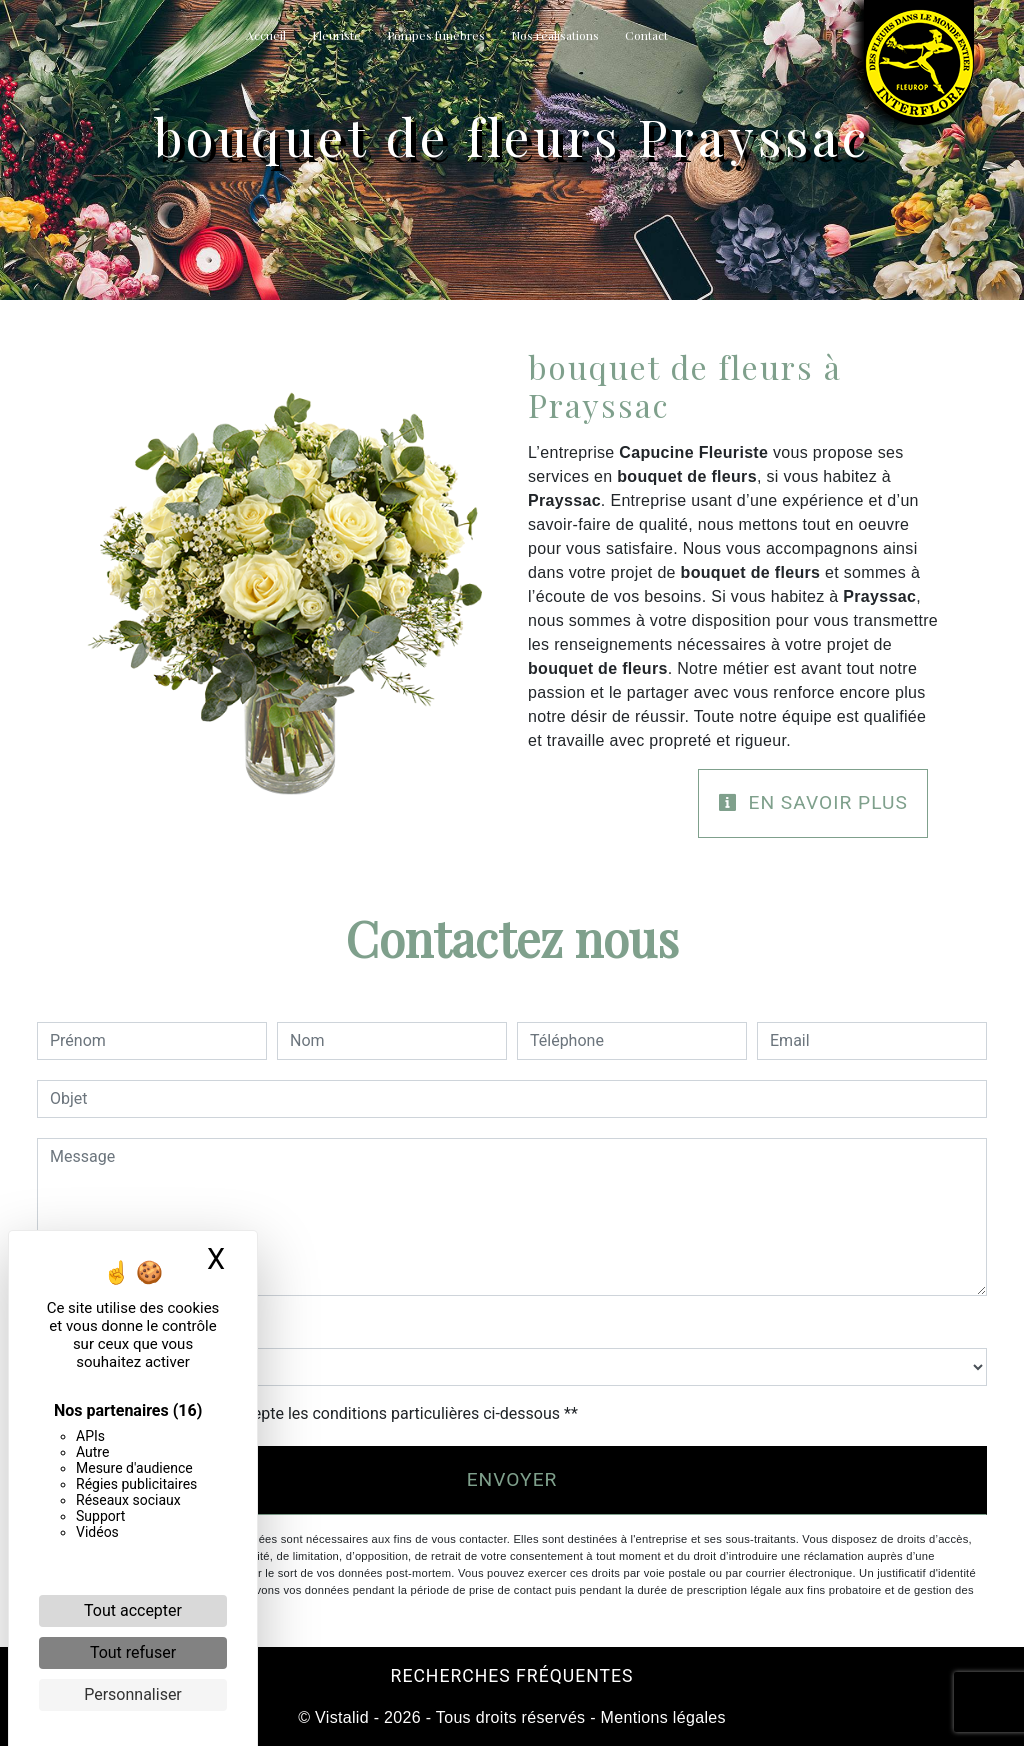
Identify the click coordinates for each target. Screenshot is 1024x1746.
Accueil (266, 35)
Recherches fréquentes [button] (512, 1676)
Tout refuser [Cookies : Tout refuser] (133, 1652)
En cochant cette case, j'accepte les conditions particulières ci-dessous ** (317, 1413)
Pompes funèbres (436, 35)
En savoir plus (813, 802)
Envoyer (512, 1479)
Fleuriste (336, 35)
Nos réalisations (555, 35)
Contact (646, 35)
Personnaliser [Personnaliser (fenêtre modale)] (133, 1694)
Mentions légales (661, 1717)
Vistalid (342, 1717)
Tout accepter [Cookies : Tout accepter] (133, 1610)
